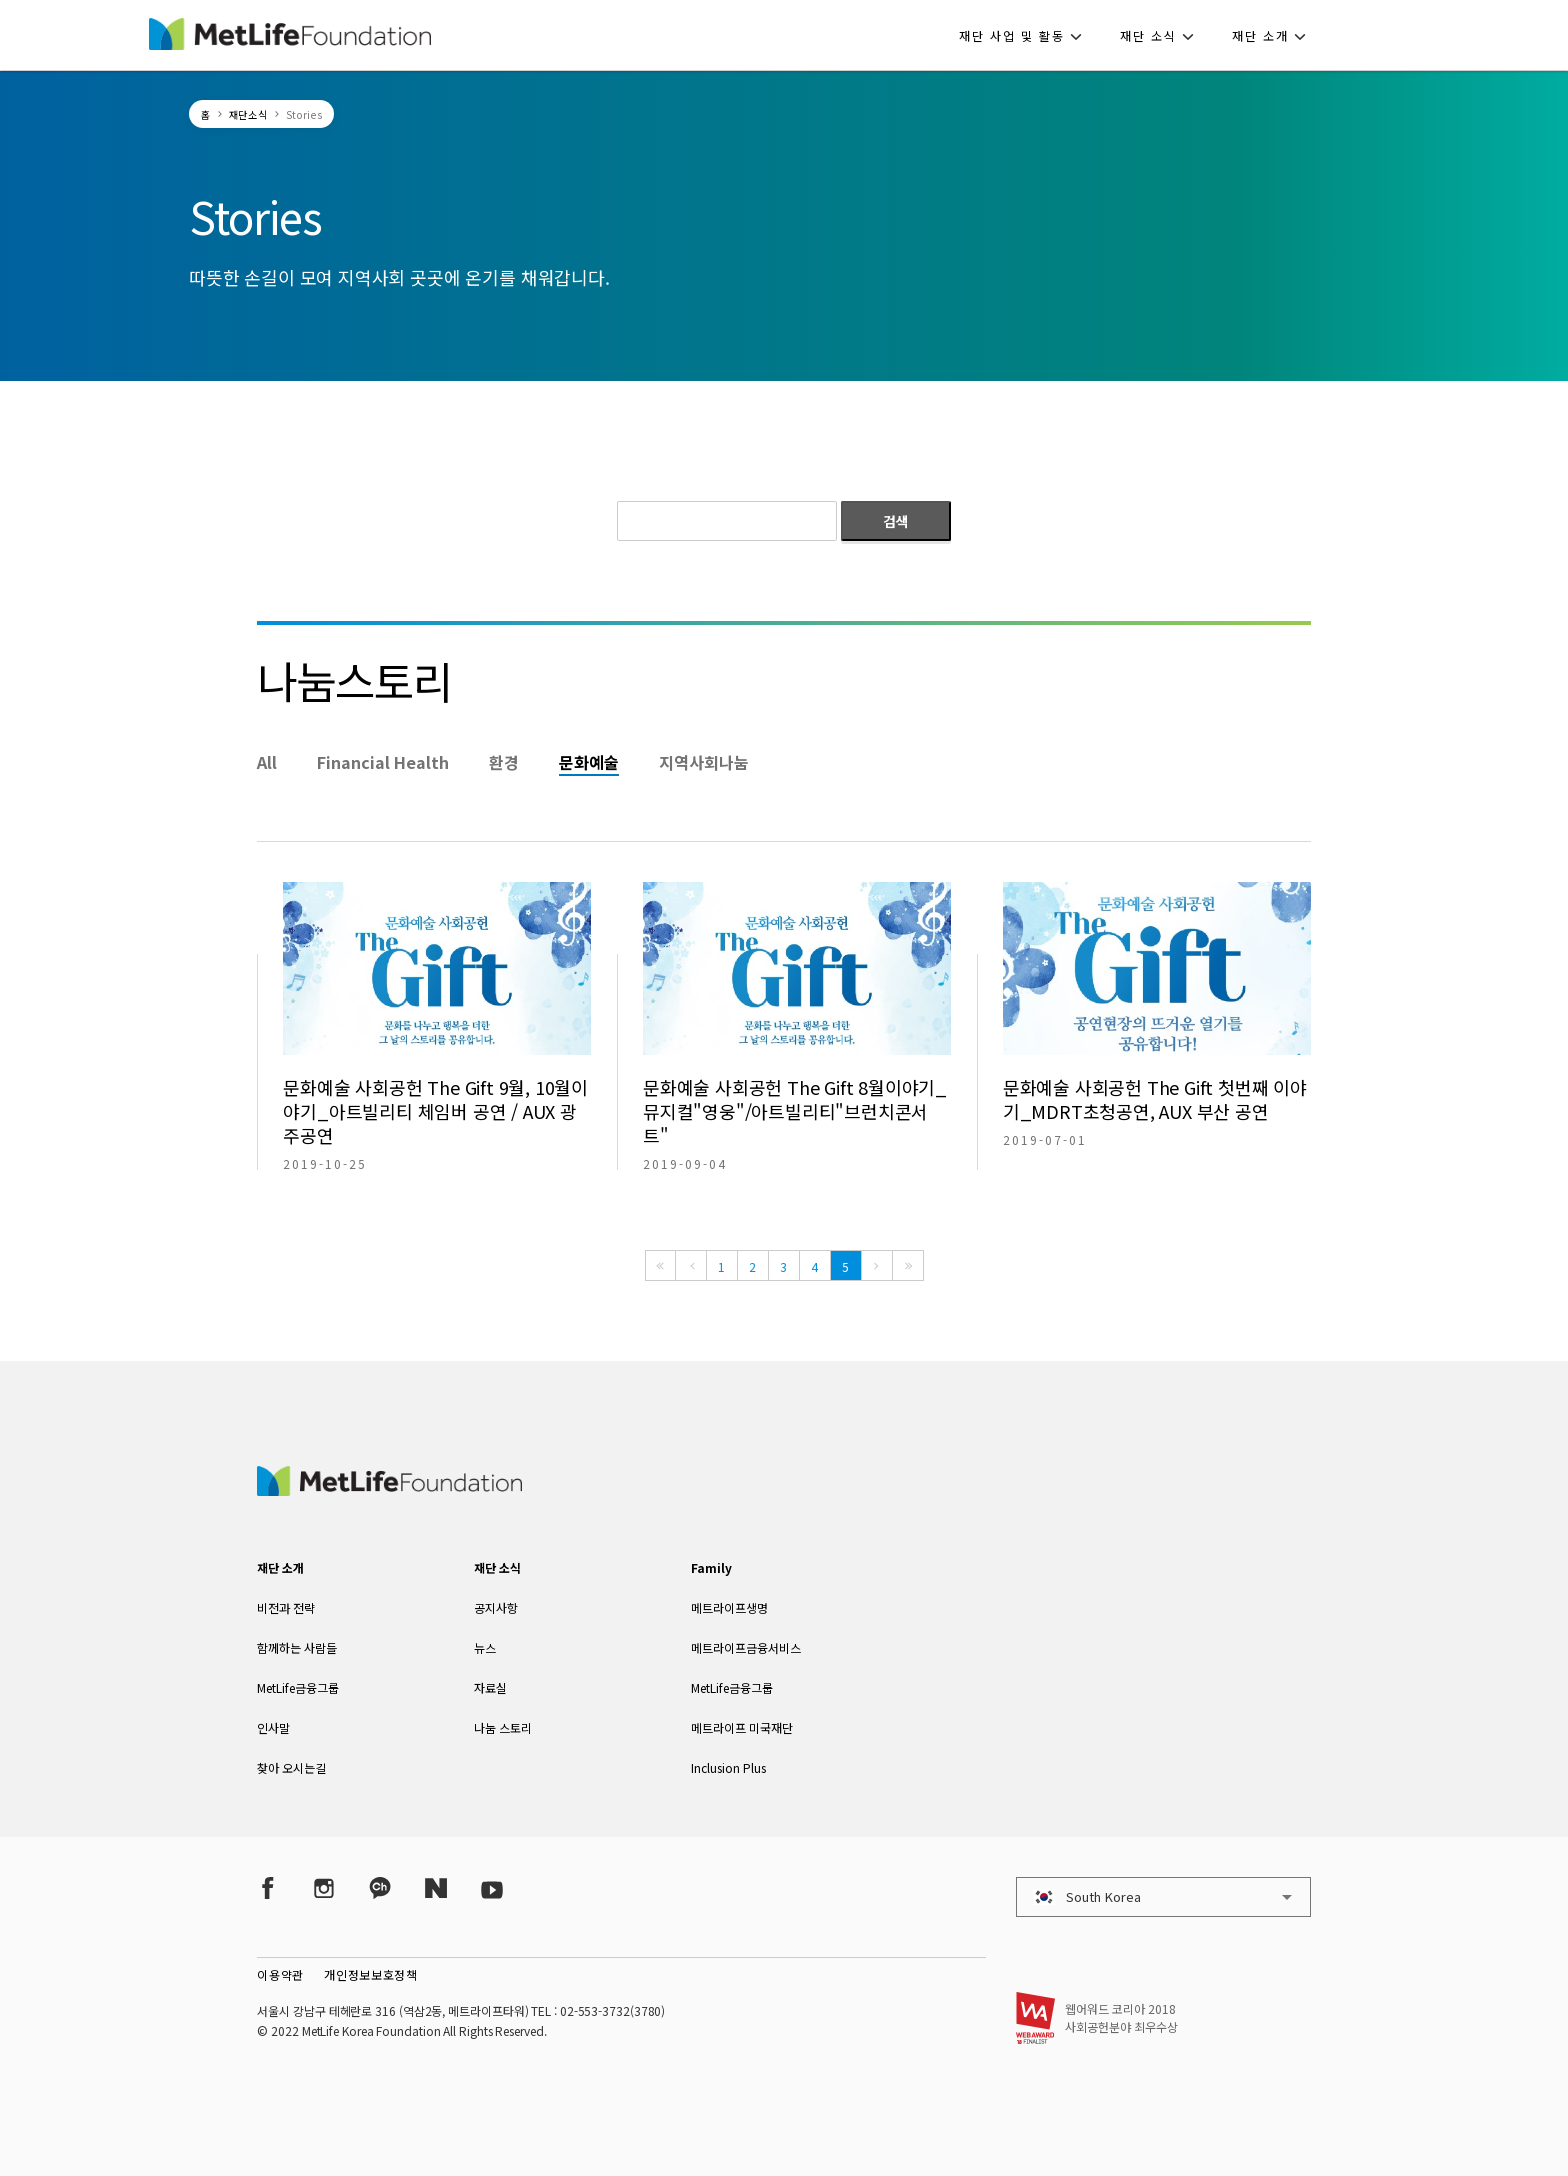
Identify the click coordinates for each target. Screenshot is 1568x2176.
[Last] (908, 1265)
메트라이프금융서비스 (746, 1647)
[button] (1026, 35)
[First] (660, 1265)
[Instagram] (324, 1888)
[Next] (877, 1265)
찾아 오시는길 (291, 1767)
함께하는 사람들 (297, 1647)
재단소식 (248, 114)
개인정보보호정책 (371, 1974)
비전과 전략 (286, 1607)
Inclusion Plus (728, 1767)
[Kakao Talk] (380, 1888)
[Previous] (691, 1265)
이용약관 (280, 1974)
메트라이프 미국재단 (742, 1727)
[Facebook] (268, 1888)
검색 (896, 521)
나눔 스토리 (503, 1727)
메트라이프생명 (729, 1607)
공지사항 (496, 1607)
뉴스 (485, 1647)
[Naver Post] (436, 1888)
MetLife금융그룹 (298, 1687)
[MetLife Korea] (389, 1489)
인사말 (273, 1727)
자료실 (490, 1687)
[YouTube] (492, 1888)
